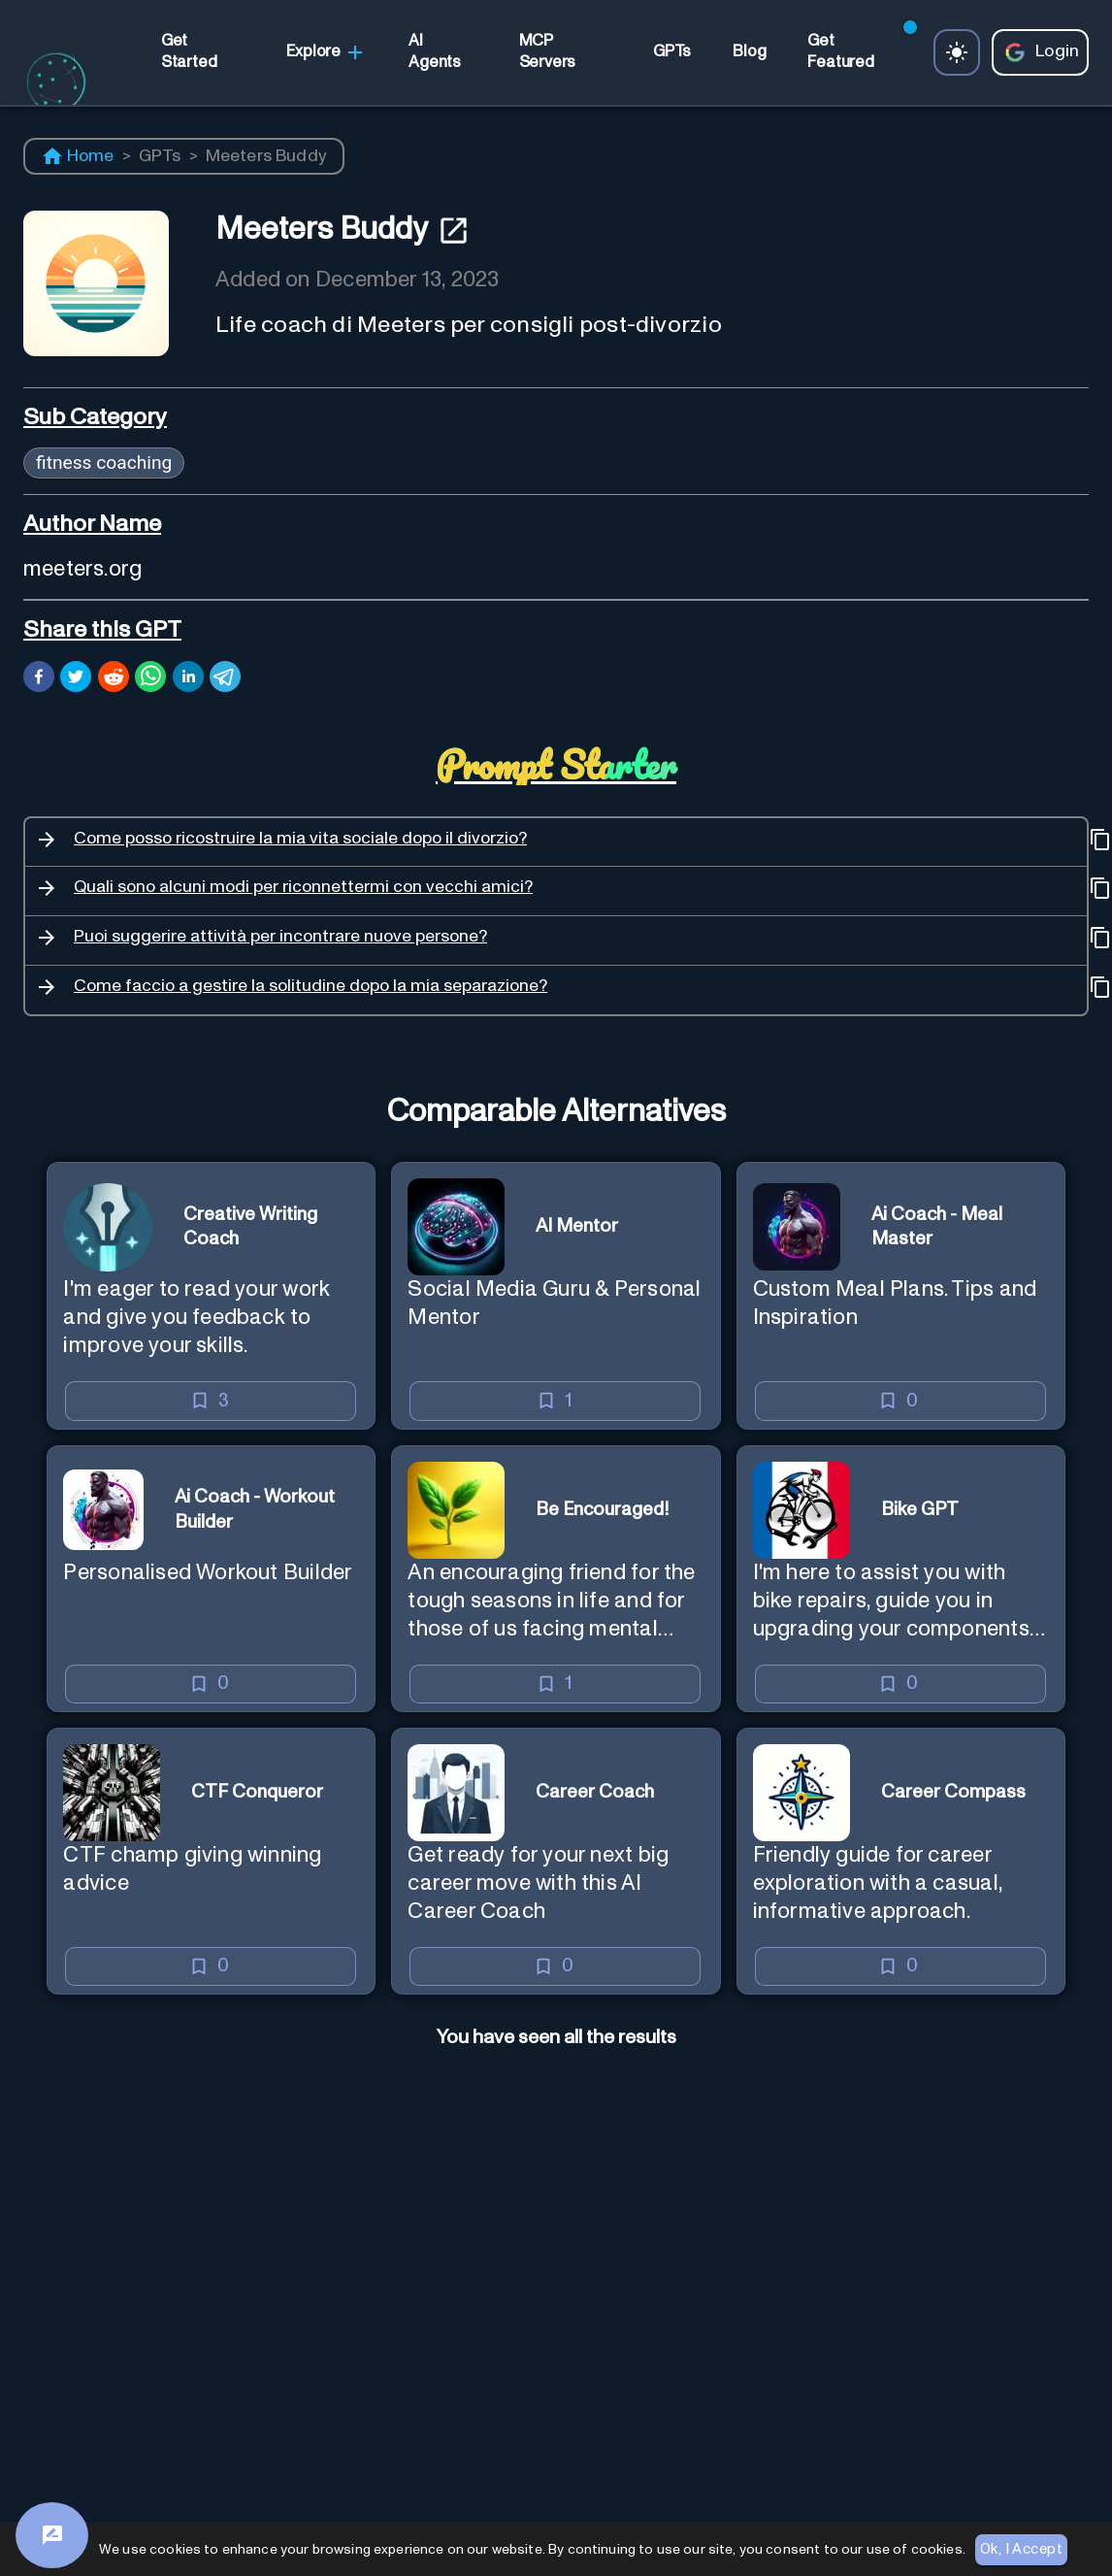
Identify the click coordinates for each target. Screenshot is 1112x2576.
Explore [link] (326, 52)
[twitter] (75, 679)
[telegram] (225, 679)
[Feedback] (52, 2535)
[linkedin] (188, 679)
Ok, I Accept (1021, 2549)
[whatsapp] (150, 679)
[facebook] (38, 679)
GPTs (160, 156)
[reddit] (113, 679)
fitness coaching (104, 462)
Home (77, 156)
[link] (203, 52)
